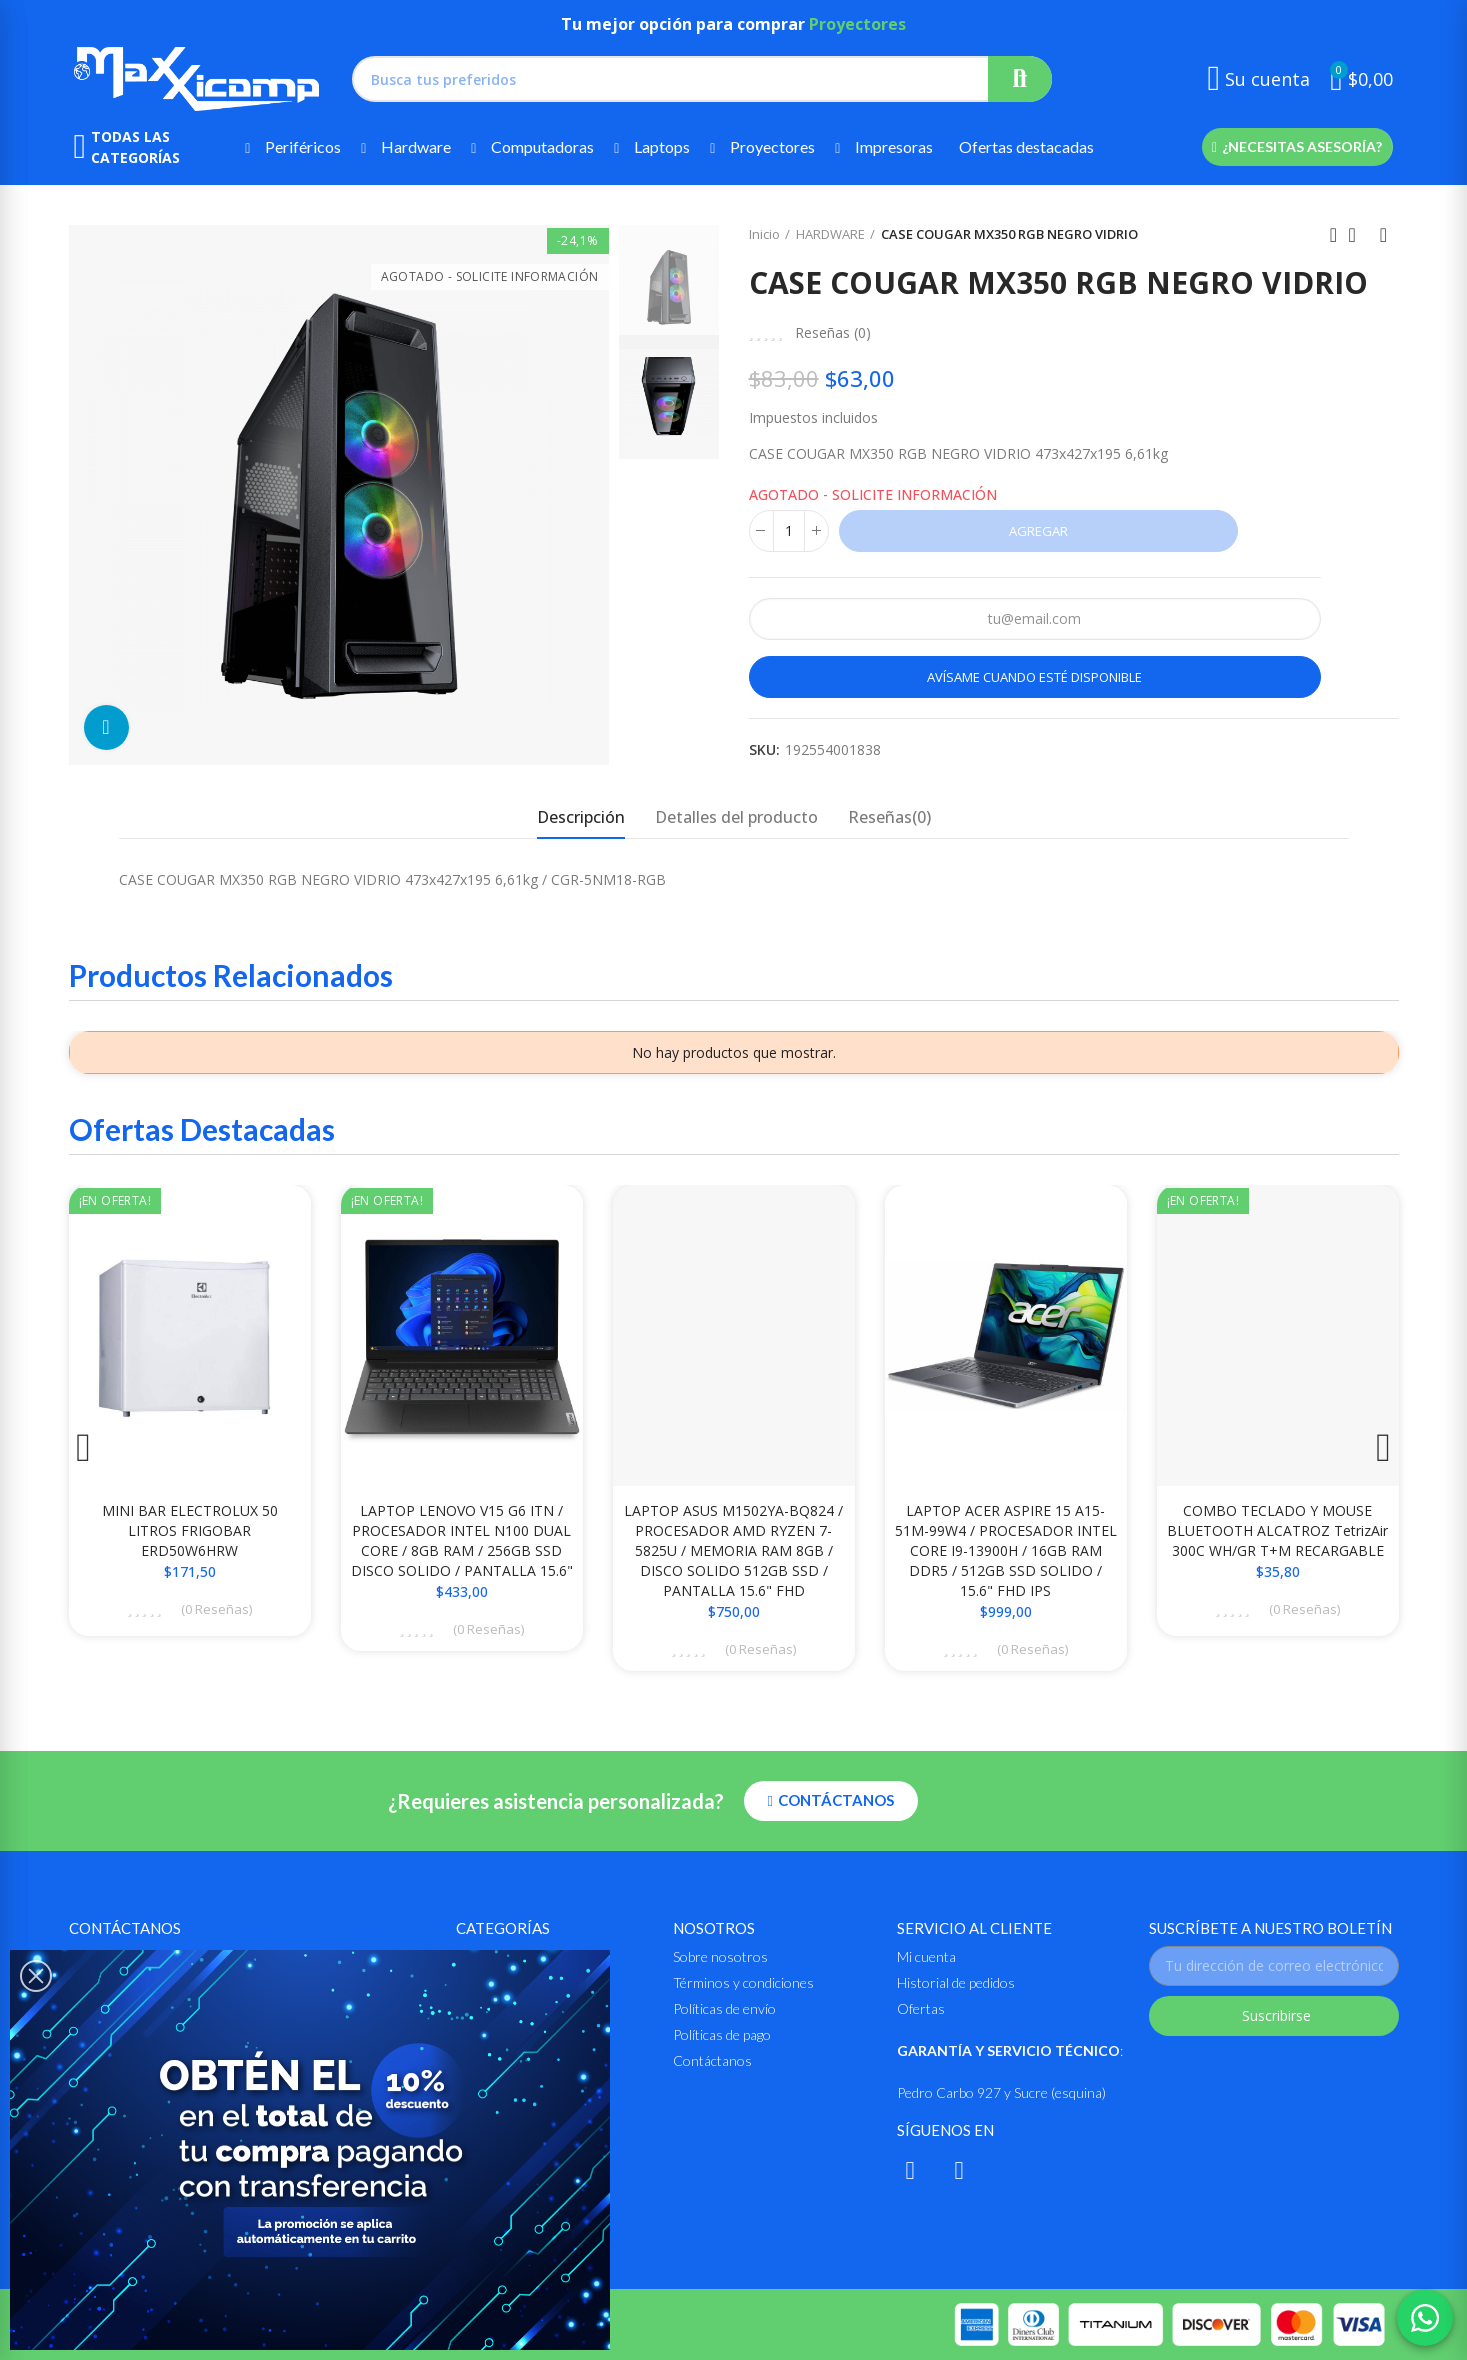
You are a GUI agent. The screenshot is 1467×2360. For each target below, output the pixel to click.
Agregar (1038, 531)
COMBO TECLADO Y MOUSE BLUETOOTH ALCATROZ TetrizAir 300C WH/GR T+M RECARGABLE (1277, 1530)
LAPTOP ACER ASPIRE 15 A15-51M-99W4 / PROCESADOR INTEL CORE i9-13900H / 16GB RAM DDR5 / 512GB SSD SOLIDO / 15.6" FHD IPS (1006, 1550)
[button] (1297, 147)
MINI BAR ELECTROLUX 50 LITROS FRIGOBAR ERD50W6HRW (190, 1530)
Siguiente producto (1384, 235)
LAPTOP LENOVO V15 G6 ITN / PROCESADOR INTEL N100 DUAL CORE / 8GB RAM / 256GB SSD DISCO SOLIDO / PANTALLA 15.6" (462, 1540)
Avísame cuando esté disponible (1034, 677)
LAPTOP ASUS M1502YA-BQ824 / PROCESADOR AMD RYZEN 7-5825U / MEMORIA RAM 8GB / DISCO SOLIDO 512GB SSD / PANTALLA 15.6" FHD (733, 1550)
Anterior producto (1334, 235)
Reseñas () (833, 333)
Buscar (1020, 79)
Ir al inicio (1359, 235)
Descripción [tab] (581, 817)
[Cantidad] (789, 531)
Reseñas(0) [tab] (889, 817)
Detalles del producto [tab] (736, 817)
